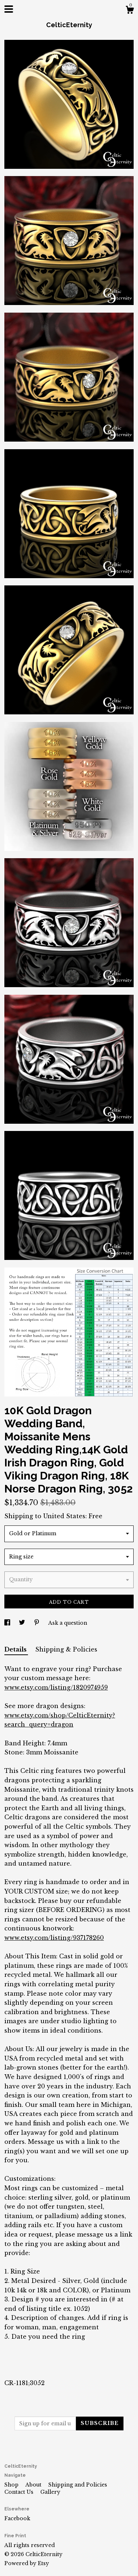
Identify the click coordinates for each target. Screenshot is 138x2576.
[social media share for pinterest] (37, 1623)
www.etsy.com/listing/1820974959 (56, 1687)
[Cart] (130, 10)
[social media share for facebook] (8, 1623)
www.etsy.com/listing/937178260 (54, 1937)
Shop (12, 2484)
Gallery (50, 2492)
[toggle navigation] (8, 9)
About (34, 2484)
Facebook (17, 2518)
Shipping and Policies (77, 2484)
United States (64, 1516)
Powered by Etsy (26, 2563)
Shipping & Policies (66, 1649)
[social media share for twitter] (23, 1623)
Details (16, 1649)
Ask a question (67, 1623)
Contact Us (19, 2492)
